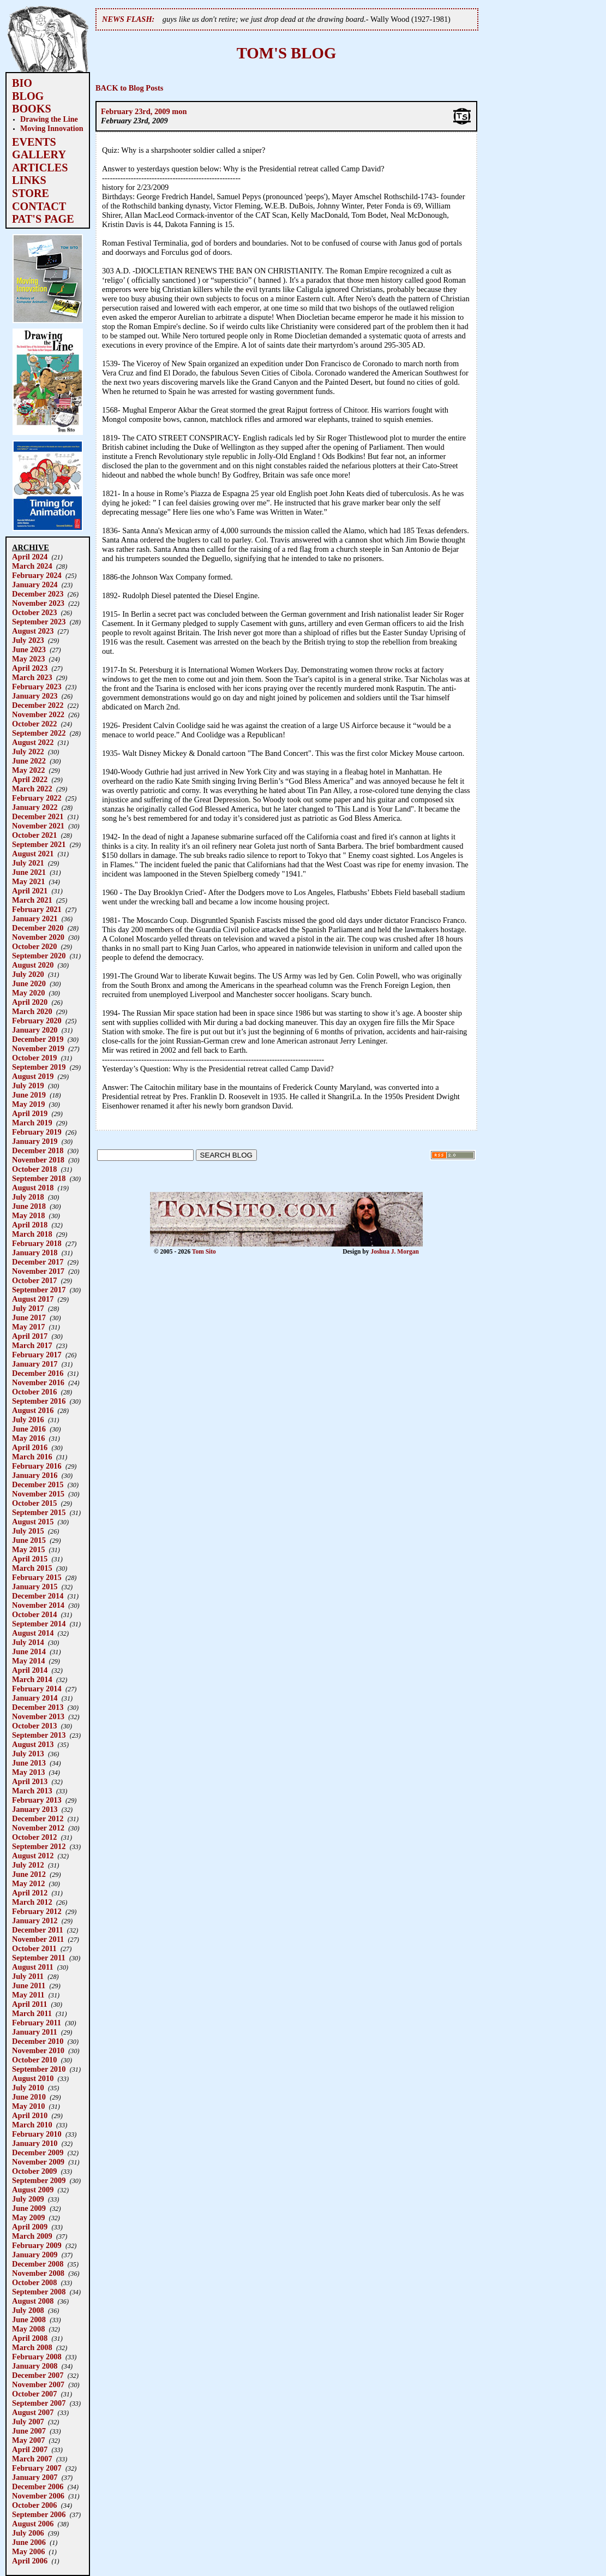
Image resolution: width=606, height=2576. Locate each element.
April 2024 (29, 556)
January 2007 (35, 2477)
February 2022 (37, 798)
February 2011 (36, 2022)
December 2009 (37, 2152)
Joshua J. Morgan (394, 1251)
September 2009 (38, 2180)
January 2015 (35, 1586)
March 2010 (32, 2124)
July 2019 (28, 1085)
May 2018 (28, 1215)
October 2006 (34, 2505)
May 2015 (28, 1549)
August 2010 (32, 2078)
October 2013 (34, 1725)
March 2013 (32, 1790)
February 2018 (37, 1243)
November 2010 (38, 2050)
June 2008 (29, 2319)
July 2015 (28, 1530)
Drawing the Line (49, 119)
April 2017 (29, 1336)
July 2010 (28, 2087)
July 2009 (28, 2199)
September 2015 (38, 1512)
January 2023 (35, 695)
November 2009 (38, 2161)
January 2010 (35, 2143)
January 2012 (35, 1920)
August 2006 (32, 2523)
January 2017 (35, 1363)
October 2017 (34, 1280)
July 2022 (28, 751)
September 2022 (38, 733)
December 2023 (37, 593)
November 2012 (38, 1827)
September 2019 (38, 1067)
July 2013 (28, 1753)
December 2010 (37, 2041)
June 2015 (29, 1540)
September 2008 (38, 2291)
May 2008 (28, 2328)
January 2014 (35, 1698)
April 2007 (29, 2449)
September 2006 (38, 2514)
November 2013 (38, 1716)
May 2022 (28, 770)
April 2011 (29, 2004)
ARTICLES (40, 168)
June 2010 (29, 2096)
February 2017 (37, 1354)
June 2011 (28, 1985)
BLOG (28, 96)
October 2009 (34, 2171)
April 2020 (29, 1002)
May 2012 (28, 1883)
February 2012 (37, 1911)
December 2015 (37, 1484)
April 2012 (29, 1892)
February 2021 (37, 909)
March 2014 (32, 1679)
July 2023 (28, 640)
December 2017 (37, 1261)
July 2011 (28, 1976)
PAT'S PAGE (43, 219)
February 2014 (37, 1688)
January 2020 (35, 1029)
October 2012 (34, 1837)
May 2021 (28, 881)
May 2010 (28, 2106)
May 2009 (28, 2217)
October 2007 (34, 2393)
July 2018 (28, 1196)
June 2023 (29, 649)
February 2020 (37, 1020)
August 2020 (32, 965)
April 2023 (29, 668)
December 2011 (37, 1929)
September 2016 (38, 1401)
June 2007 (29, 2430)
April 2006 (29, 2560)
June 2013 (29, 1762)
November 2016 (38, 1382)
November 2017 (38, 1271)
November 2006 (38, 2495)
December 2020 (37, 927)
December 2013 (37, 1707)
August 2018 (32, 1187)
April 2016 (29, 1447)
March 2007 (32, 2458)
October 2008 (34, 2282)
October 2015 (34, 1503)
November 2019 (38, 1048)
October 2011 (34, 1948)
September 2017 (38, 1289)
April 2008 (29, 2338)
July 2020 (28, 974)
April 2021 (29, 890)
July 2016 (28, 1419)
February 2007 (37, 2468)
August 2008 (32, 2301)
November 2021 (38, 825)
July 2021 (28, 862)
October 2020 (34, 946)
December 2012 (37, 1818)
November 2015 (38, 1493)
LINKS (29, 180)
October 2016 (34, 1391)
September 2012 (38, 1846)
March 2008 (32, 2347)
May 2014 (28, 1660)
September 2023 (38, 621)
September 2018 (38, 1178)
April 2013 (29, 1781)
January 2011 (34, 2032)
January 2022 (35, 807)
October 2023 (34, 612)
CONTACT (39, 206)
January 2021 (35, 918)
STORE (30, 193)
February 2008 (37, 2356)
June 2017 (29, 1317)
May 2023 (28, 658)
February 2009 (37, 2245)
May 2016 (28, 1438)
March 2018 (32, 1234)
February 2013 (37, 1800)
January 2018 (35, 1252)
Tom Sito (204, 1251)
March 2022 (32, 788)
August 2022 (32, 742)
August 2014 (32, 1633)
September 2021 (38, 844)
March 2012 (32, 1902)
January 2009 (35, 2254)
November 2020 (38, 937)
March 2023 (32, 677)
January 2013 (35, 1809)
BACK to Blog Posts (129, 88)
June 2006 (29, 2542)
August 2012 (32, 1855)
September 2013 (38, 1735)
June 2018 (29, 1206)
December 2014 (37, 1595)
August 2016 (32, 1410)
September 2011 (38, 1957)
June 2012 (29, 1874)
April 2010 (29, 2115)
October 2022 (34, 723)
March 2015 (32, 1568)
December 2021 (37, 816)
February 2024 (37, 575)
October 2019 (34, 1057)
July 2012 (28, 1865)
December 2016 (37, 1373)
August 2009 (32, 2189)
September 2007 (38, 2403)
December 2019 (37, 1039)
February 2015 (37, 1577)
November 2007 (38, 2384)
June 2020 (29, 983)
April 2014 (29, 1670)
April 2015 (29, 1558)
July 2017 (28, 1308)
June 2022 (29, 760)
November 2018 (38, 1159)
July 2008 (28, 2310)
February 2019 (37, 1132)
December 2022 (37, 705)
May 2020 (28, 992)
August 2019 (32, 1076)
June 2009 (29, 2208)
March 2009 (32, 2236)
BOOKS (31, 109)
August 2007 (32, 2412)
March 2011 (32, 2013)
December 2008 (37, 2263)
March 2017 (32, 1345)
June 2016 (29, 1428)
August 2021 (32, 853)
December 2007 (37, 2375)
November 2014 (38, 1605)
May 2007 (28, 2440)
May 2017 (28, 1326)
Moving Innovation (51, 128)
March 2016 (32, 1456)
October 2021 (34, 835)
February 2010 (37, 2134)
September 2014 (38, 1623)
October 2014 (34, 1614)
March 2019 (32, 1122)
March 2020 (32, 1011)
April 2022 (29, 779)
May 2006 (28, 2551)
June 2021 (29, 872)
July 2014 (28, 1642)
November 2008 (38, 2273)
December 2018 (37, 1150)
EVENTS (34, 142)
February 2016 (37, 1466)
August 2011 (32, 1967)
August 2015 (32, 1521)
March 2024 (32, 566)
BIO (22, 83)
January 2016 (35, 1475)
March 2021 (32, 900)
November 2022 (38, 714)
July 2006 (28, 2533)
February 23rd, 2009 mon (144, 111)
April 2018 (29, 1224)
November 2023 (38, 603)
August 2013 (32, 1744)
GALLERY (39, 154)
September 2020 (38, 955)
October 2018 (34, 1169)
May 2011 (28, 1994)
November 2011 (38, 1939)
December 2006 (37, 2486)
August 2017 (32, 1299)
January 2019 (35, 1141)
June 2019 (29, 1094)
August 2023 (32, 631)
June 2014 (29, 1651)
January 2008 (35, 2366)
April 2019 (29, 1113)
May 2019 (28, 1104)
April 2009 (29, 2226)
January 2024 (35, 584)
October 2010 (34, 2059)
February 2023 (37, 686)
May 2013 (28, 1772)
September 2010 (38, 2069)
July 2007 (28, 2421)
